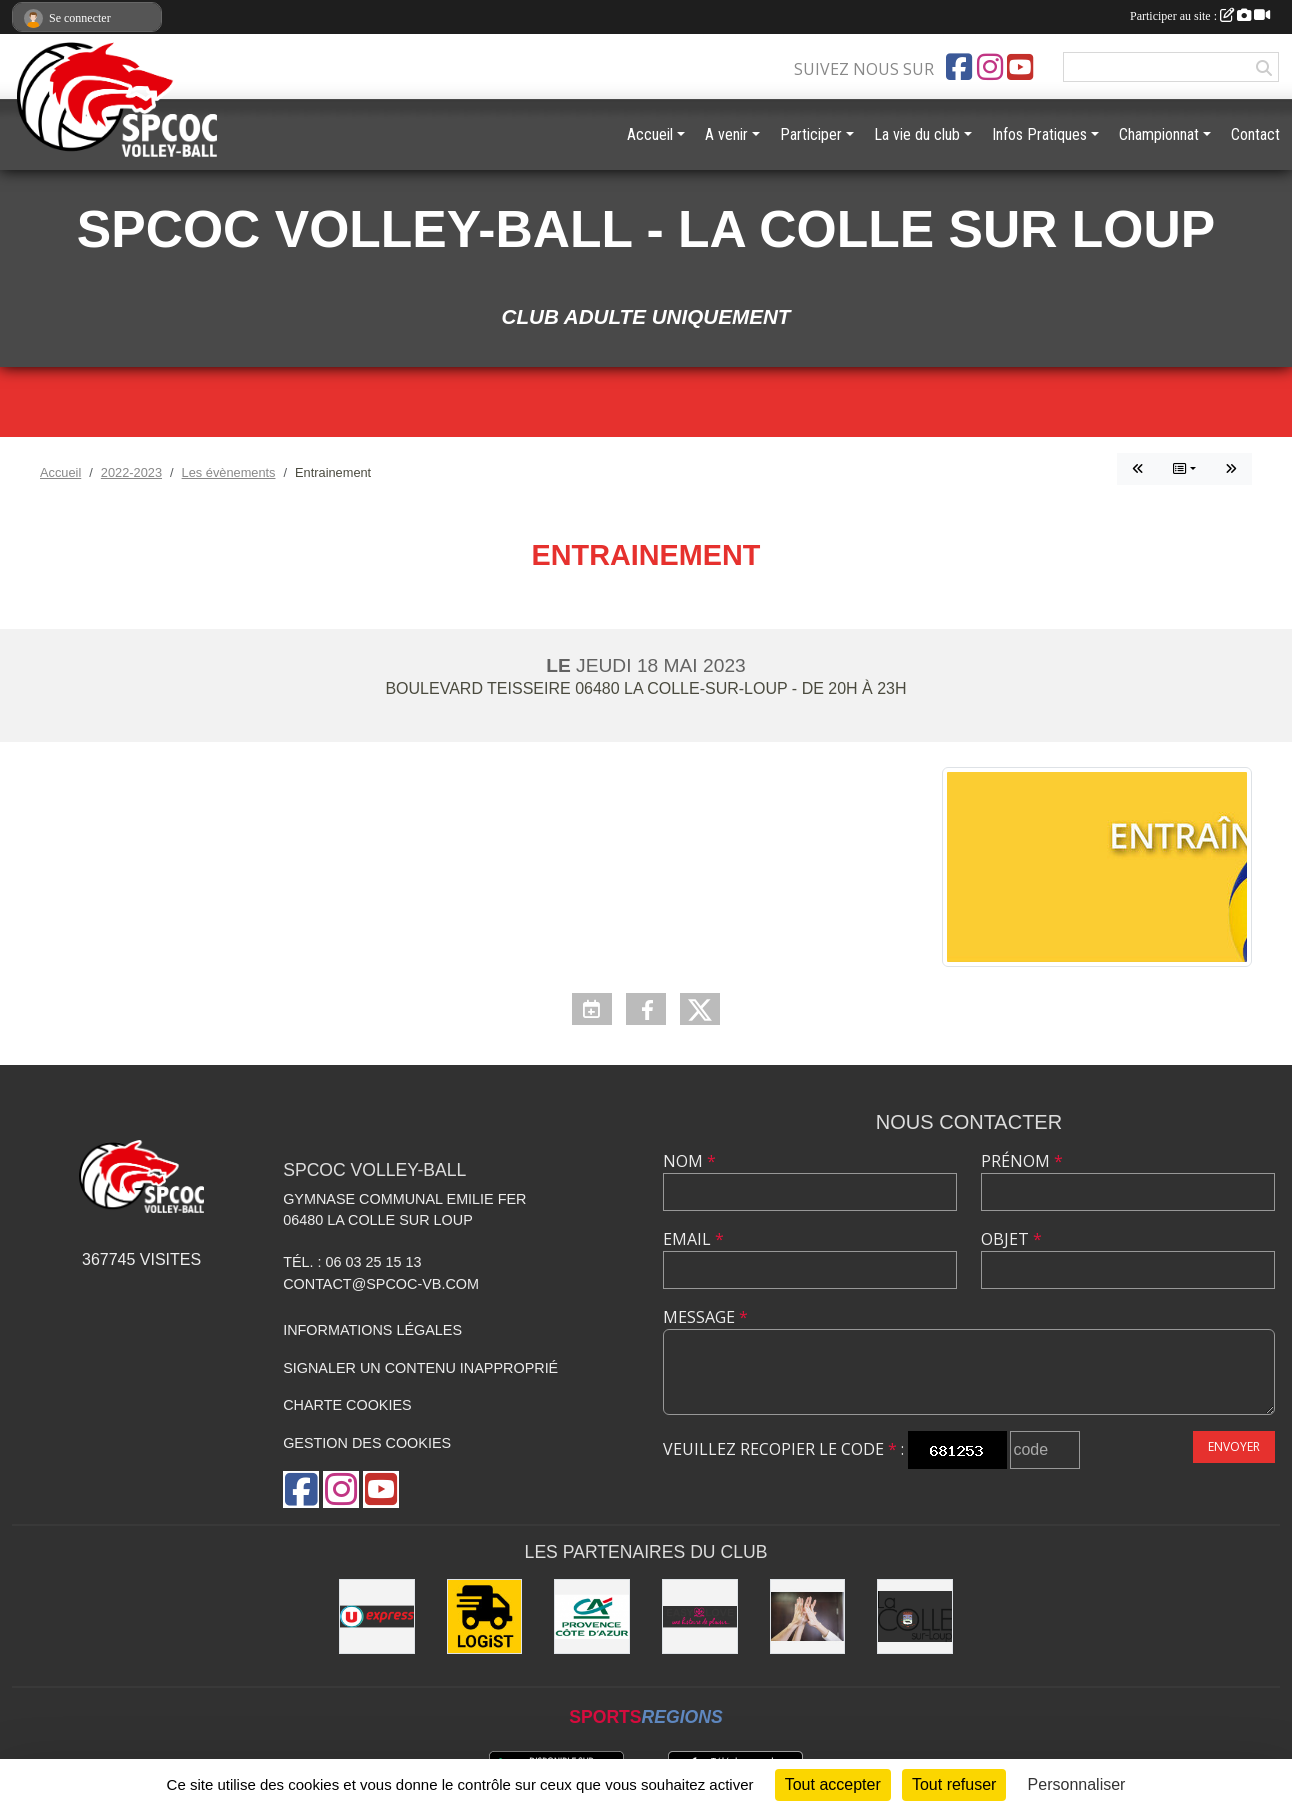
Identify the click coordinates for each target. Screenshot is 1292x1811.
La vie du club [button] (917, 134)
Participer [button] (811, 134)
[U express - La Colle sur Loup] (377, 1617)
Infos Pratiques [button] (1039, 134)
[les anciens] (808, 1617)
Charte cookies (347, 1405)
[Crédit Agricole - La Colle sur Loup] (592, 1617)
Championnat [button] (1159, 134)
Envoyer (1234, 1446)
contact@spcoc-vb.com (381, 1284)
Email (693, 1239)
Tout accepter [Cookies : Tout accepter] (833, 1784)
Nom (689, 1161)
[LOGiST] (485, 1617)
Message (705, 1317)
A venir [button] (726, 134)
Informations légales (372, 1330)
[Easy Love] (700, 1617)
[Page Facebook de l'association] (959, 67)
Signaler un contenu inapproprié (420, 1368)
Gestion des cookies (367, 1443)
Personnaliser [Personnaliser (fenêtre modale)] (1077, 1784)
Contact (1255, 134)
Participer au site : (1200, 16)
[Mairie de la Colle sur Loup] (915, 1617)
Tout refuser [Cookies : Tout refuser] (954, 1784)
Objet (1011, 1239)
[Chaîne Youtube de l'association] (1020, 67)
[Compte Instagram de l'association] (990, 67)
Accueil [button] (650, 134)
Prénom (1022, 1161)
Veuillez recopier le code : (783, 1449)
